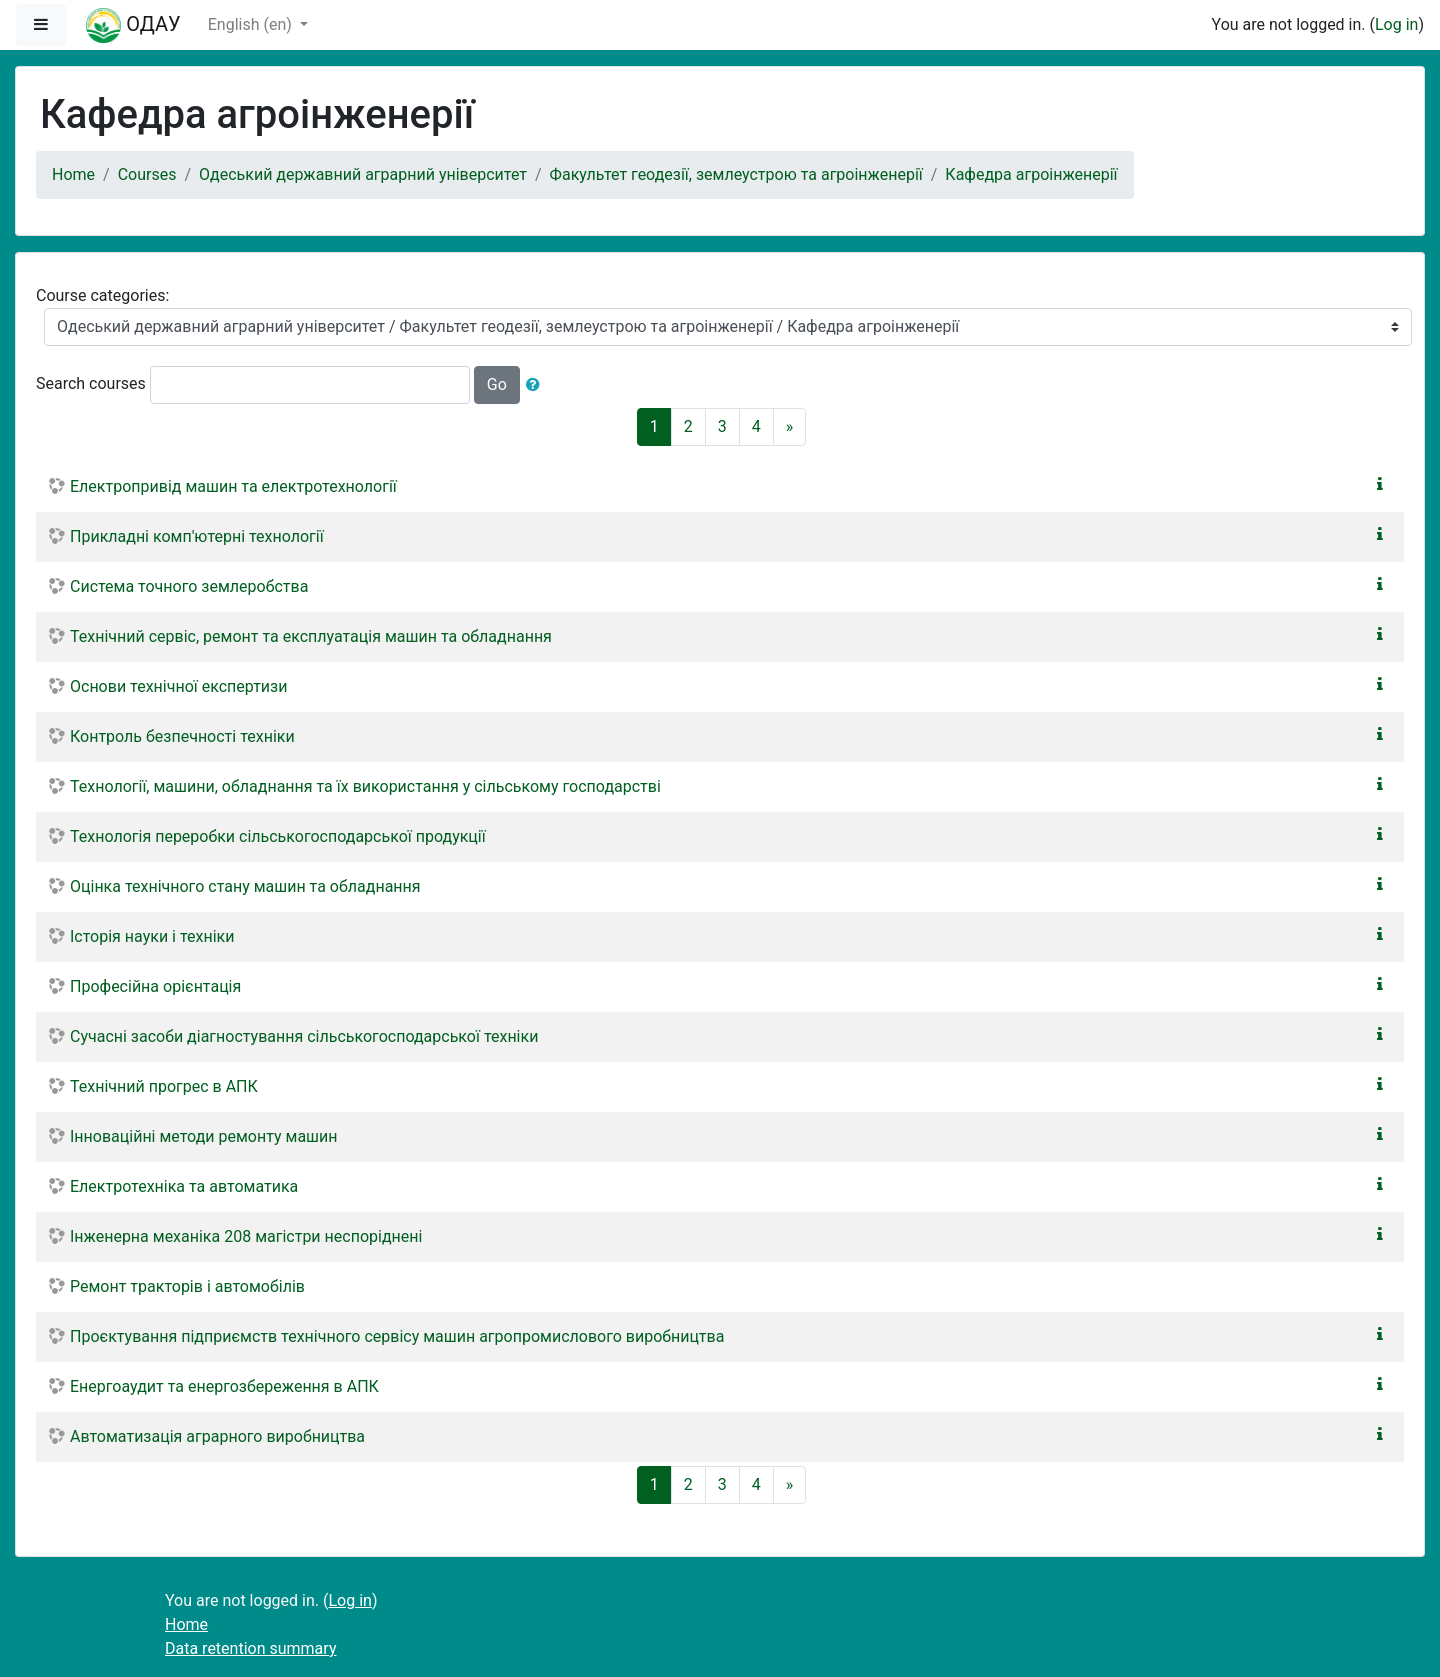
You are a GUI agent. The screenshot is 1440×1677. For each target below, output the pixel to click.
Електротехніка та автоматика (184, 1186)
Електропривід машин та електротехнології (233, 486)
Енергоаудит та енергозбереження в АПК (224, 1386)
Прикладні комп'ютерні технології (197, 536)
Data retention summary (250, 1648)
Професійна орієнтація (155, 986)
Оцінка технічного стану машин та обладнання (245, 886)
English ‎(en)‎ (252, 24)
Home (73, 174)
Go (497, 384)
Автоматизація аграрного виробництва (217, 1436)
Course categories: (102, 295)
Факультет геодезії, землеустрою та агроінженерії (736, 174)
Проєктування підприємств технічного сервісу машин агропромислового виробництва (397, 1336)
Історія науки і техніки (152, 936)
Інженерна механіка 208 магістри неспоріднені (246, 1236)
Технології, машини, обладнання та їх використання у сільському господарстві (365, 786)
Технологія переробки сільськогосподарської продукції (278, 836)
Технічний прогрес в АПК (164, 1086)
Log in (1396, 24)
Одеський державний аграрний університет (363, 174)
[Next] (790, 427)
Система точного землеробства (189, 586)
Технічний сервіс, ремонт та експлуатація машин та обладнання (311, 636)
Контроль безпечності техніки (182, 736)
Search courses (91, 383)
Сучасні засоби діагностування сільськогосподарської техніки (304, 1036)
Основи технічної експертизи (178, 686)
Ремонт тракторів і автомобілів (187, 1286)
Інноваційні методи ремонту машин (204, 1136)
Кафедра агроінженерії (1031, 174)
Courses (147, 174)
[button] (537, 385)
